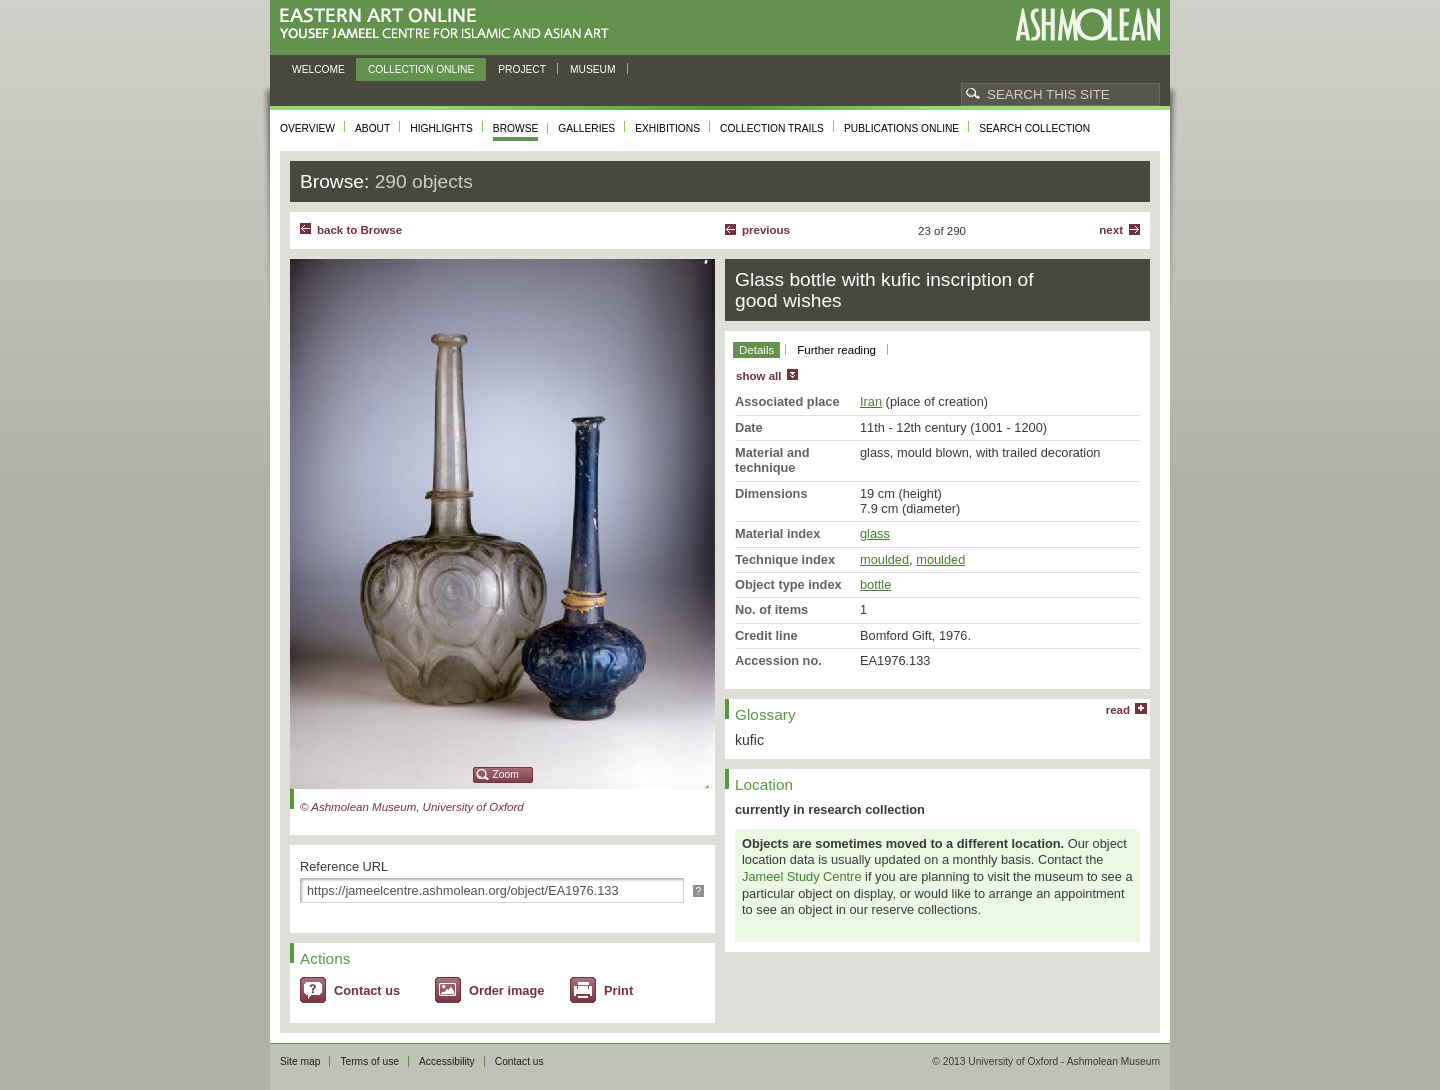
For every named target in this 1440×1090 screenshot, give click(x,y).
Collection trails (772, 128)
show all (758, 376)
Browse (516, 128)
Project (522, 69)
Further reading (836, 350)
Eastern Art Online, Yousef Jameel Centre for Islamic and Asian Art (449, 24)
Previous (766, 230)
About (372, 128)
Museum (593, 69)
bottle (875, 584)
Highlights (441, 128)
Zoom (506, 774)
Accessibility (447, 1061)
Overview (307, 128)
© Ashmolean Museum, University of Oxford (412, 807)
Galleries (586, 128)
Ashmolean (1087, 24)
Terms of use (369, 1061)
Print (618, 990)
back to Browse (359, 230)
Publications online (901, 128)
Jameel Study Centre (802, 876)
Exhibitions (667, 128)
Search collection (1034, 128)
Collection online (421, 69)
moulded (884, 559)
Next (1111, 230)
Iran (871, 401)
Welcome (318, 69)
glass (875, 533)
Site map (300, 1061)
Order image (506, 990)
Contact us (367, 990)
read (1118, 710)
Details (756, 350)
